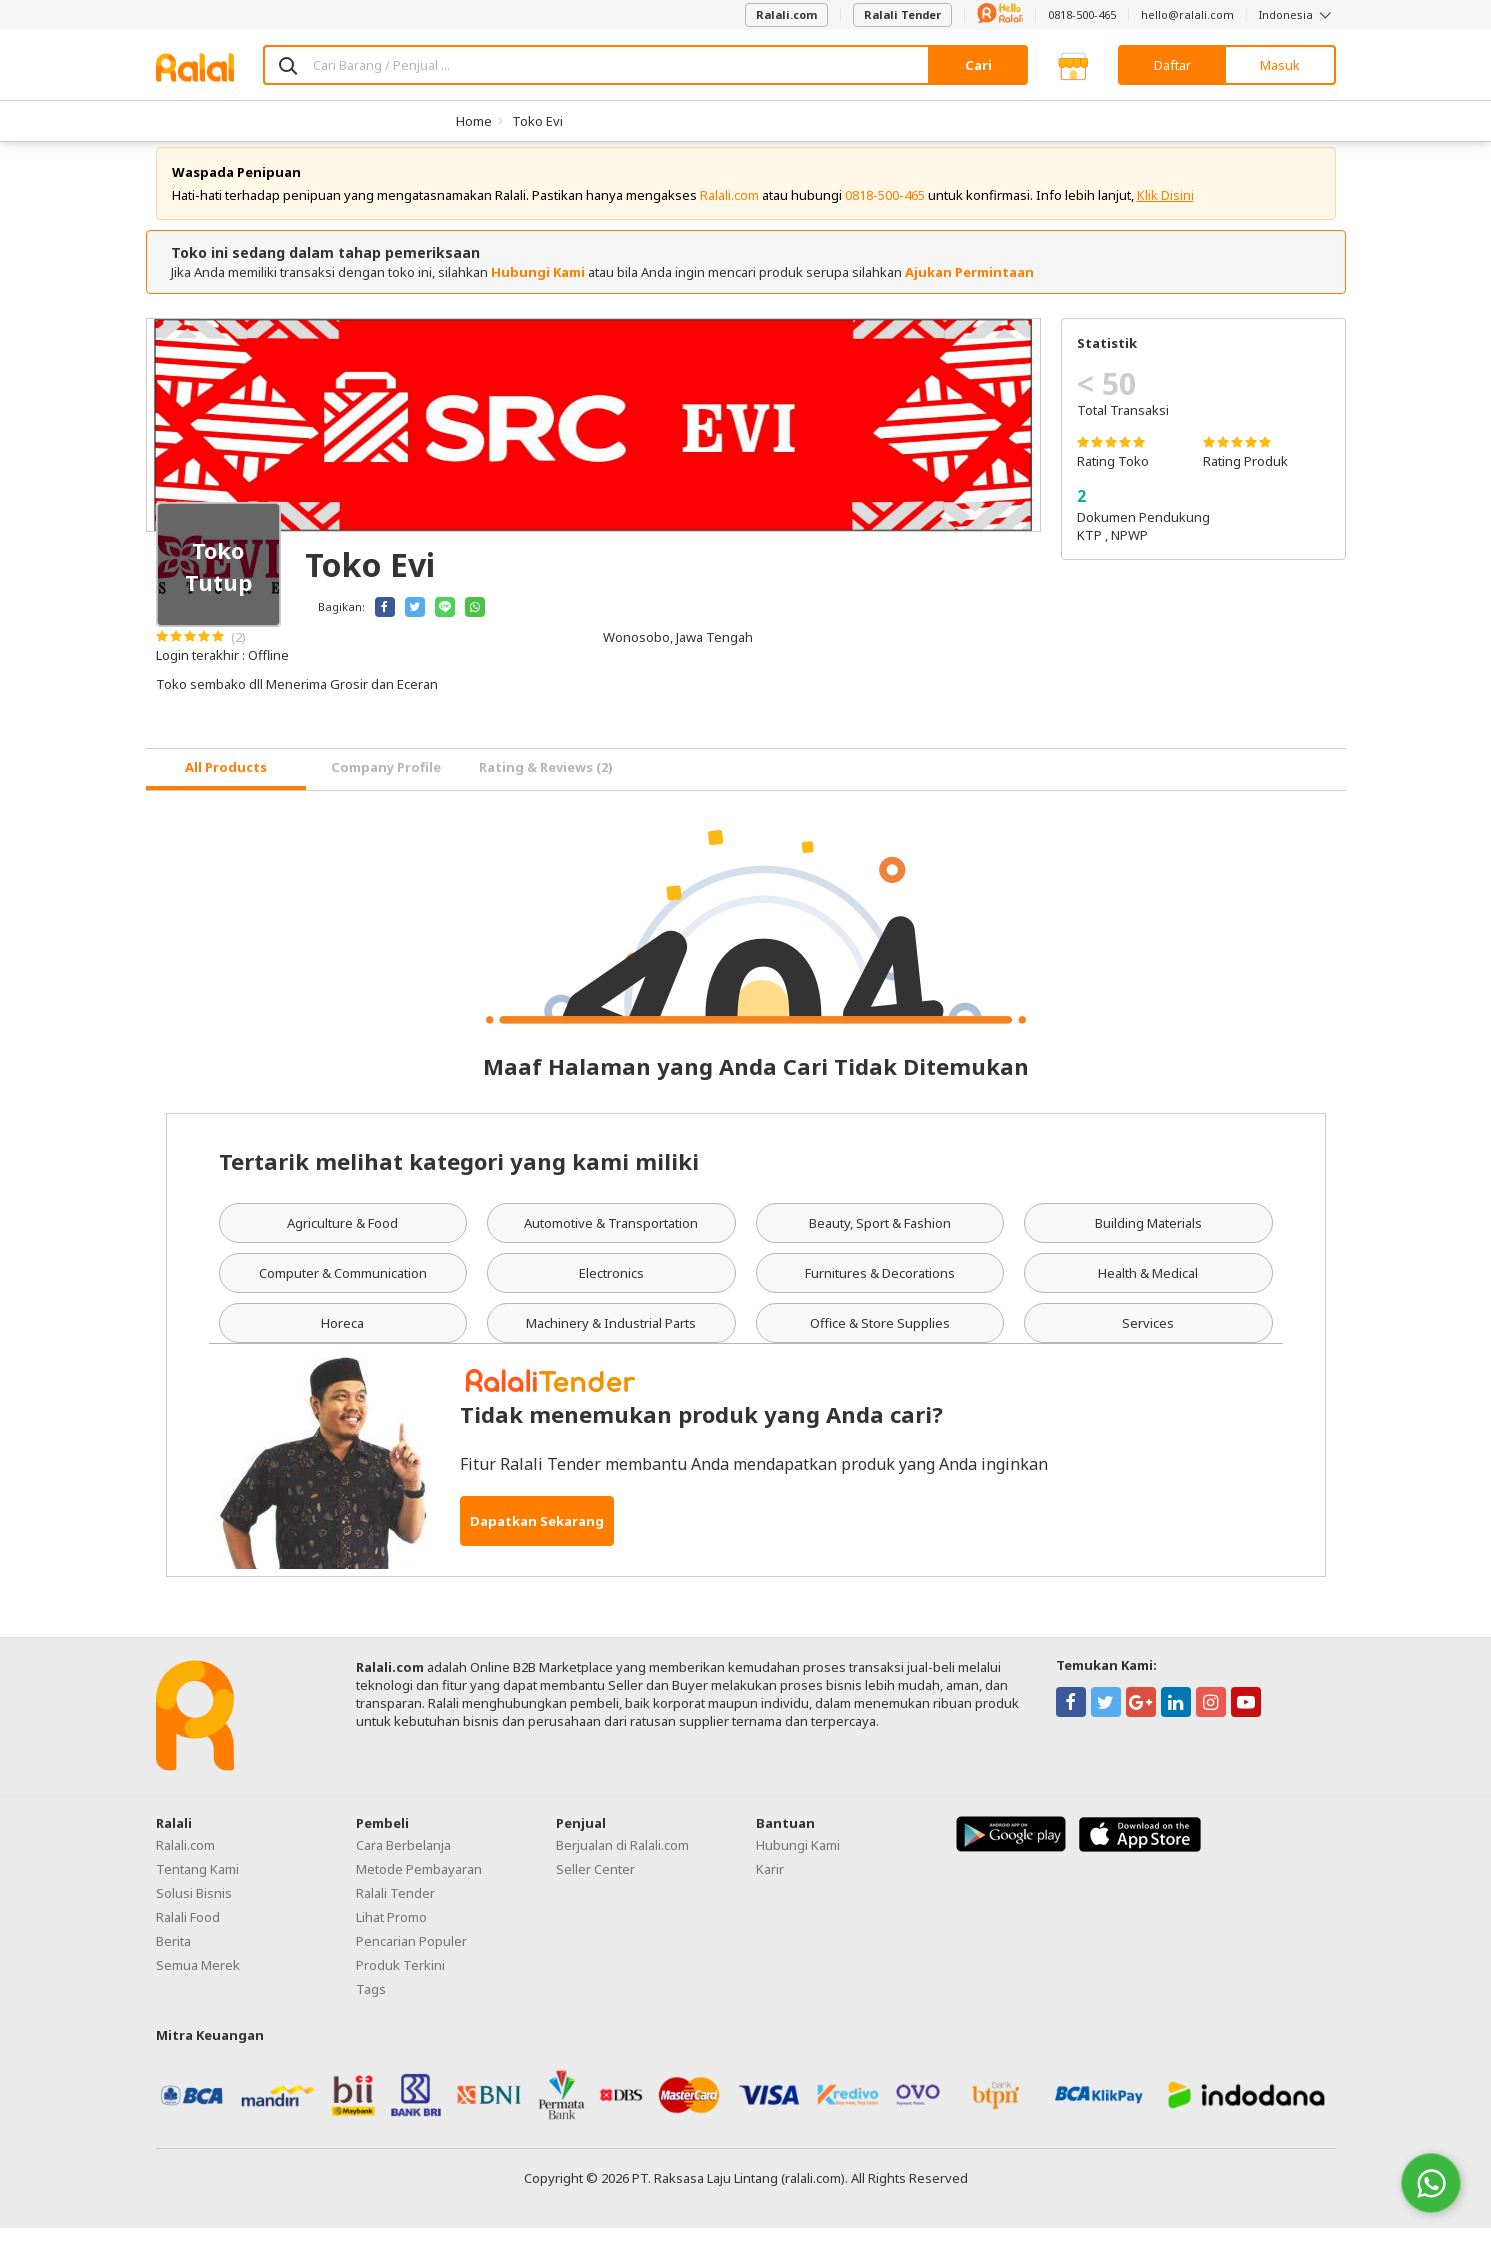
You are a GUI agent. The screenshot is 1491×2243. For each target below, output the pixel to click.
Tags (371, 2004)
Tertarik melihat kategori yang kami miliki (459, 1176)
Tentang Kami (197, 1884)
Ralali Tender (902, 14)
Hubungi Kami (538, 287)
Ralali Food (188, 1932)
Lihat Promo (391, 1932)
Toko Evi (537, 121)
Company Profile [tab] (386, 782)
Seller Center (595, 1884)
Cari (978, 65)
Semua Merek (198, 1980)
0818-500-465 (1082, 14)
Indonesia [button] (1297, 14)
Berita (173, 1956)
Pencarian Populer (411, 1956)
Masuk (1280, 65)
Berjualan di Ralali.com (622, 1860)
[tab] (226, 784)
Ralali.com (786, 14)
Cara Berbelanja (403, 1860)
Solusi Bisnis (194, 1908)
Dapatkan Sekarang (537, 1536)
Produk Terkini (400, 1980)
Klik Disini (1165, 210)
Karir (770, 1884)
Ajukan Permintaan (969, 287)
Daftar (1172, 65)
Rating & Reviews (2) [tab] (546, 782)
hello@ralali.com (1187, 14)
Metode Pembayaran (419, 1884)
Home (474, 121)
